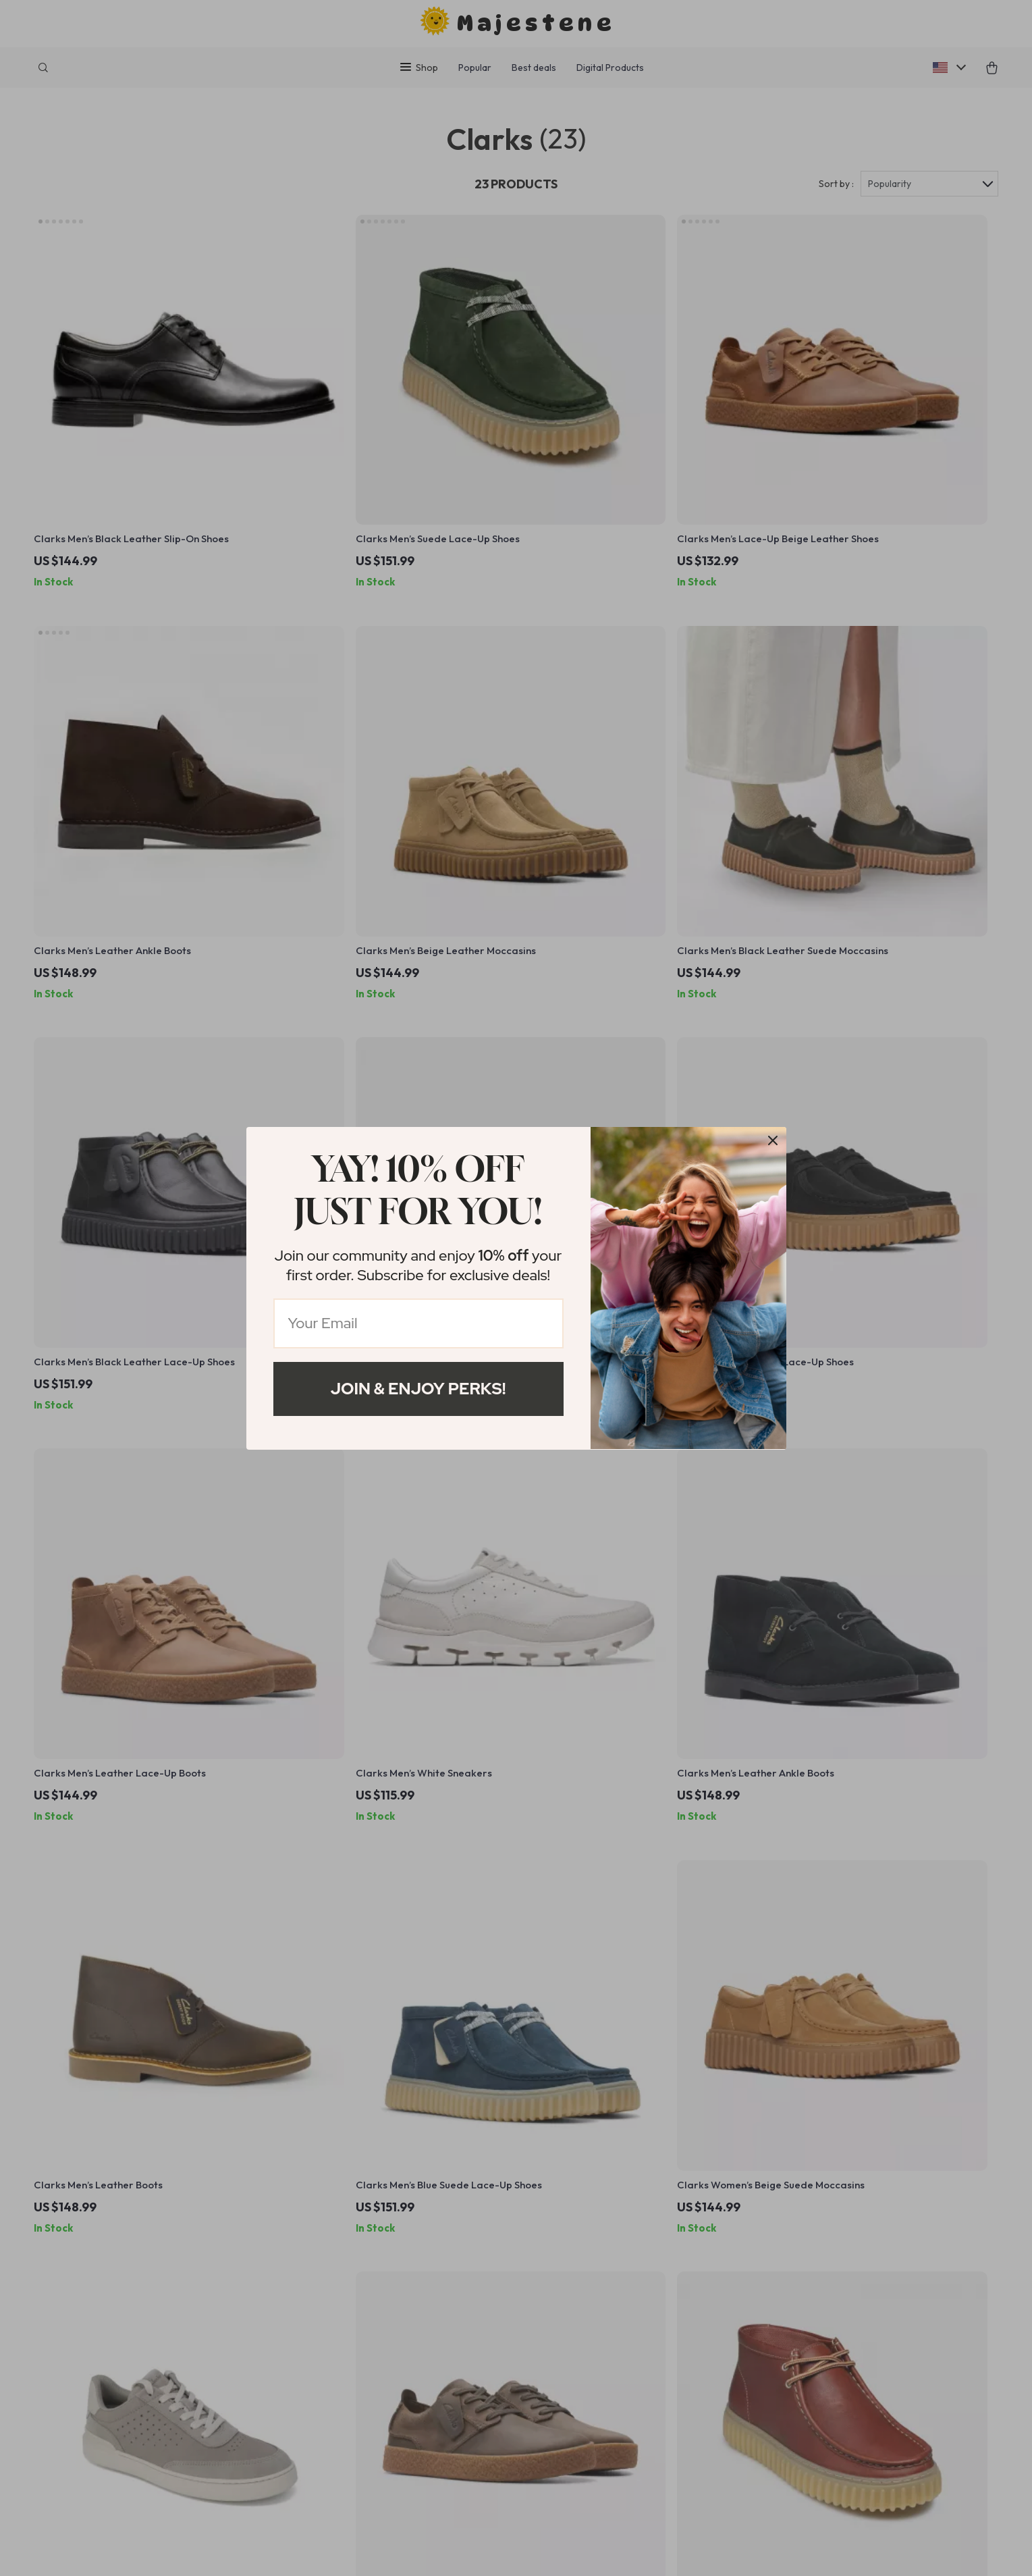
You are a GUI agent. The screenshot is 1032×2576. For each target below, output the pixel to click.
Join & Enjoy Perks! (418, 1388)
